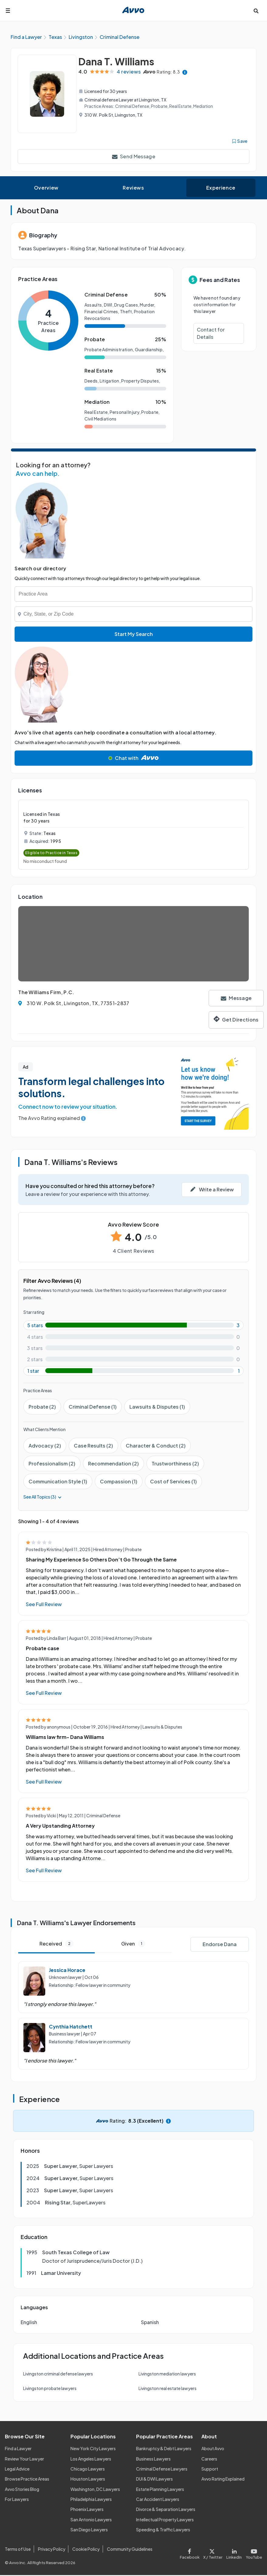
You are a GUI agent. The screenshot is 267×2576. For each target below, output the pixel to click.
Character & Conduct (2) (156, 1446)
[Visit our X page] (212, 2553)
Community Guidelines (129, 2550)
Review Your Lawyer (24, 2459)
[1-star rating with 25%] (133, 1371)
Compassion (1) (118, 1482)
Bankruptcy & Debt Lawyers (163, 2449)
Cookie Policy (86, 2550)
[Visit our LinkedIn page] (234, 2553)
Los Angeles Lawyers (90, 2459)
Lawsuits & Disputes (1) (157, 1407)
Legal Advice (17, 2469)
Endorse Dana (220, 1945)
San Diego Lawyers (89, 2530)
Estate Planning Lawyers (160, 2489)
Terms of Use (18, 2550)
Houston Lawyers (87, 2479)
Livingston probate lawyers (50, 2389)
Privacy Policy (51, 2550)
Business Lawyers (153, 2459)
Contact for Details (211, 334)
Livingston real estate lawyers (168, 2389)
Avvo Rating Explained (223, 2479)
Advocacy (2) (45, 1446)
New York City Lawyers (93, 2449)
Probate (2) (42, 1407)
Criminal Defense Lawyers (161, 2469)
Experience (220, 188)
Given (133, 1944)
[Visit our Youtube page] (253, 2553)
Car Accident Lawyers (157, 2500)
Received (56, 1944)
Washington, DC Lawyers (95, 2489)
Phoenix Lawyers (87, 2510)
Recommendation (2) (113, 1464)
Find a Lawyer (18, 2449)
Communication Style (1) (58, 1482)
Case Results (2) (93, 1446)
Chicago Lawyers (87, 2469)
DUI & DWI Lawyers (154, 2479)
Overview (46, 188)
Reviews (133, 188)
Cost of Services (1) (173, 1482)
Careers (209, 2459)
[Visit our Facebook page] (190, 2553)
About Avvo (212, 2449)
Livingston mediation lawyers (167, 2374)
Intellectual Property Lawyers (165, 2520)
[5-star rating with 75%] (133, 1326)
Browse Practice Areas (27, 2479)
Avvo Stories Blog (22, 2489)
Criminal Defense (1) (93, 1407)
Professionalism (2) (52, 1464)
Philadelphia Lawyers (91, 2500)
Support (209, 2469)
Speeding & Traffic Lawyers (163, 2530)
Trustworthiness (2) (175, 1464)
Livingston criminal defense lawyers (58, 2374)
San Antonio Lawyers (91, 2520)
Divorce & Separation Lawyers (165, 2510)
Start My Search (134, 635)
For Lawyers (17, 2500)
